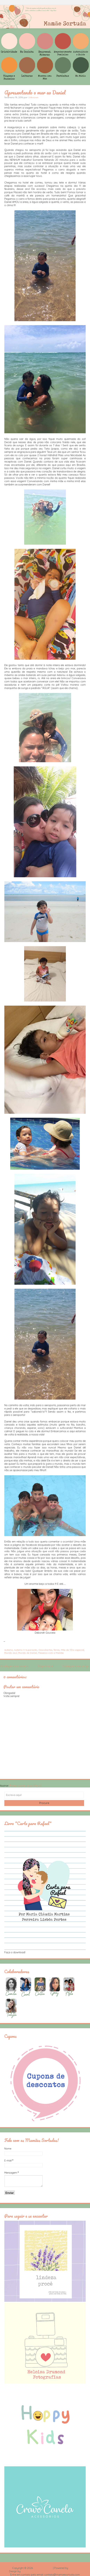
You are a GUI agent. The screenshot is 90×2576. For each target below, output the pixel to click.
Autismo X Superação (25, 1650)
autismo (8, 1650)
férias (57, 1650)
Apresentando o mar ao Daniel (35, 92)
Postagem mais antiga (76, 1666)
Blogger (73, 2568)
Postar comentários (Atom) (26, 1785)
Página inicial (45, 1666)
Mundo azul (10, 1652)
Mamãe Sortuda (43, 2568)
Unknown (33, 97)
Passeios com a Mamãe (51, 1652)
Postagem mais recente (14, 1666)
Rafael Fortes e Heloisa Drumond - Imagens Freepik (51, 2571)
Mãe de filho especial (72, 1650)
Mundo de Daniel (27, 1652)
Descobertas (45, 1650)
